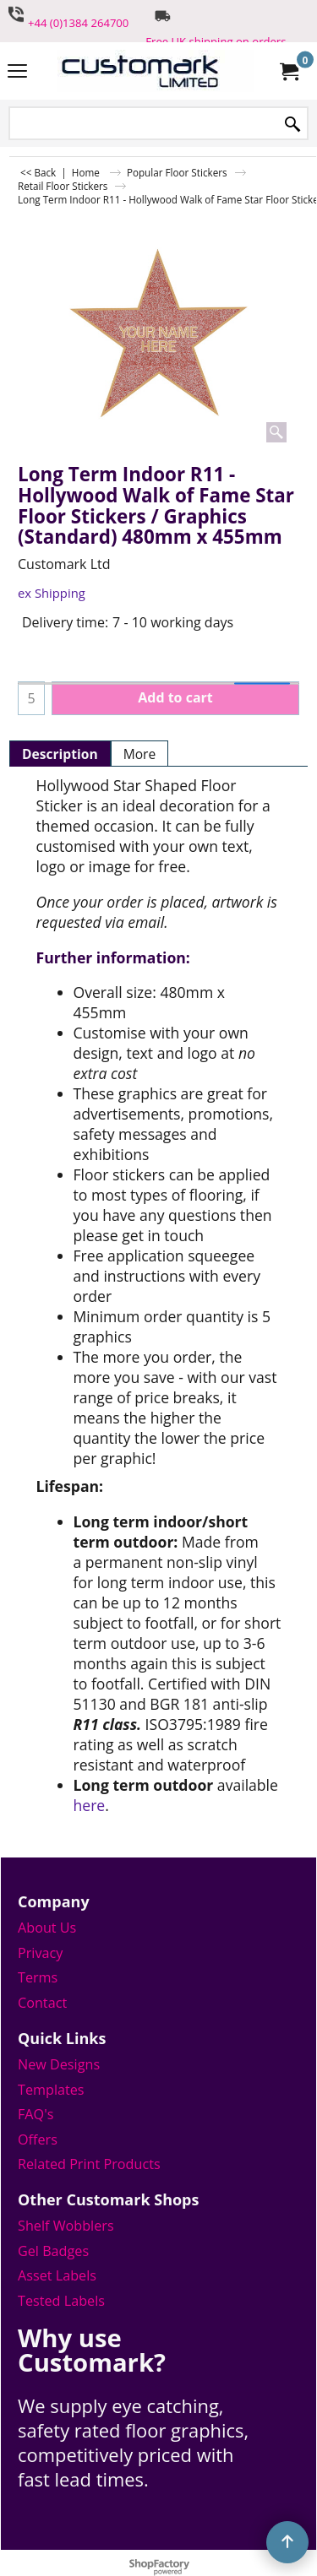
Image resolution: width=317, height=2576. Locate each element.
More (139, 754)
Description (60, 754)
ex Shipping (51, 592)
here (90, 1805)
